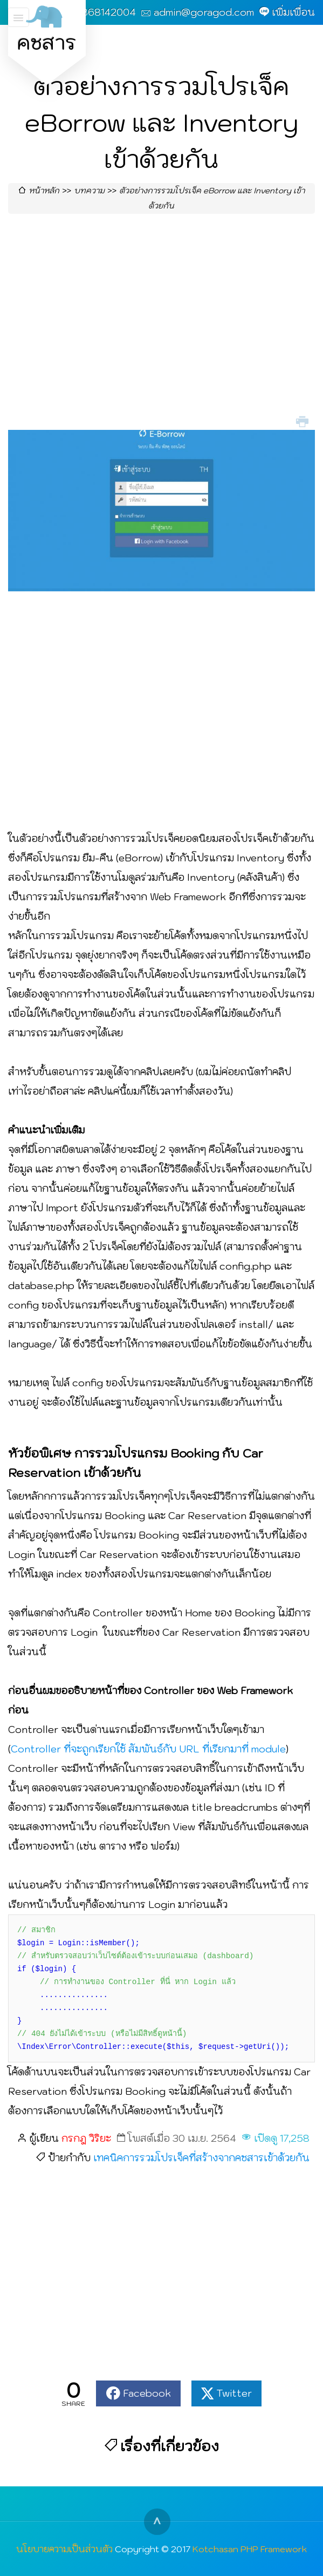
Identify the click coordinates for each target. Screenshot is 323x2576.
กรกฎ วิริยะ (86, 2138)
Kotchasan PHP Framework (250, 2548)
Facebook (147, 2393)
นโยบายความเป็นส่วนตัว (64, 2548)
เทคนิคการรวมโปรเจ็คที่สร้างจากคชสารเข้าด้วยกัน (201, 2158)
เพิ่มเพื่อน (293, 12)
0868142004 (105, 12)
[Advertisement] (161, 325)
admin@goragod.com (204, 12)
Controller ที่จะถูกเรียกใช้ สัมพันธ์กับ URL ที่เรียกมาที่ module (148, 1749)
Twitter (234, 2393)
